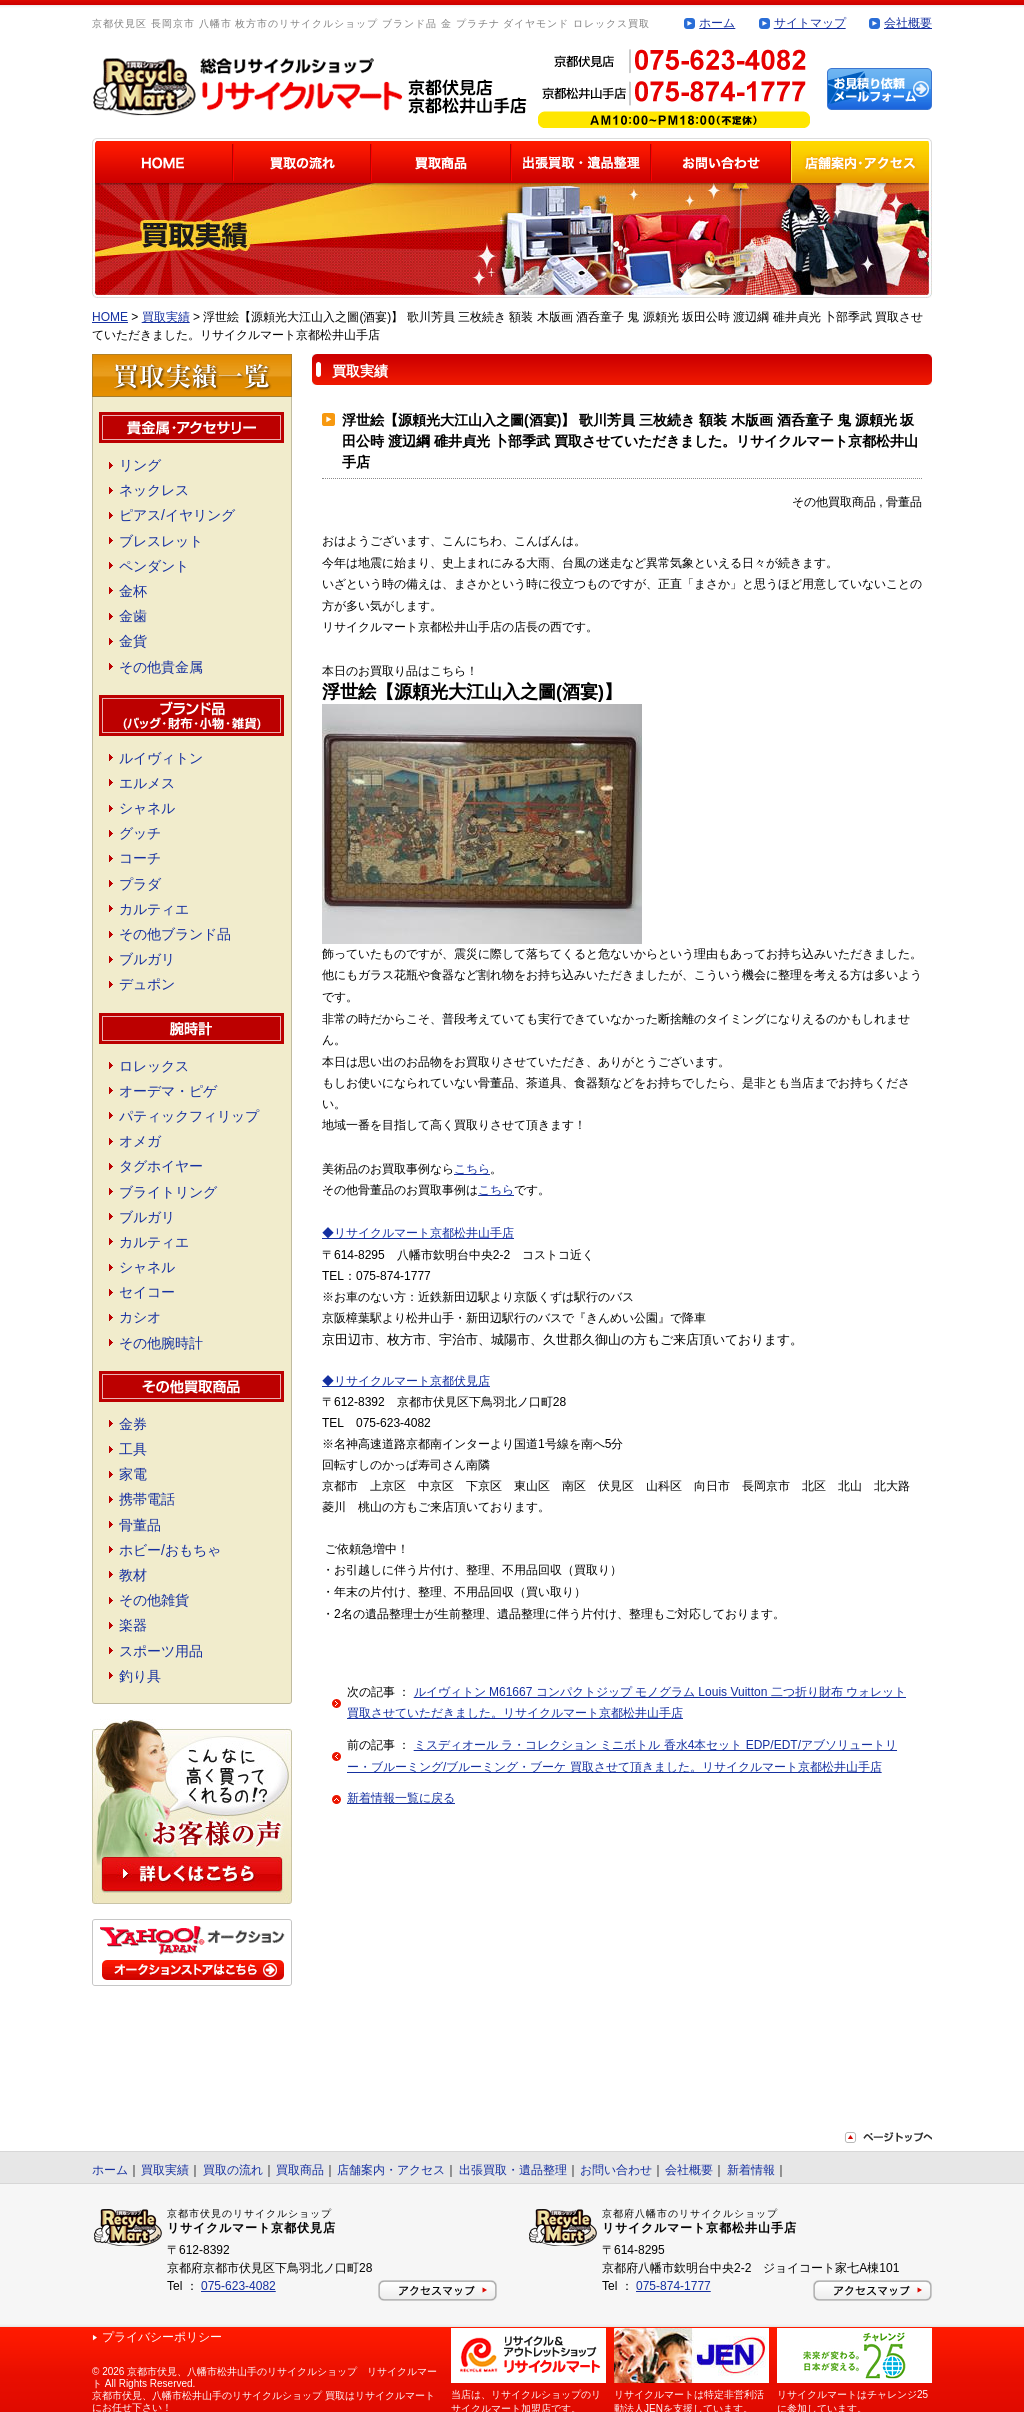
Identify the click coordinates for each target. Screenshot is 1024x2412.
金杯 (133, 591)
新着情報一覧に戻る (401, 1798)
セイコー (147, 1292)
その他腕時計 (161, 1343)
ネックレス (154, 490)
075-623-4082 (238, 2286)
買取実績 (166, 317)
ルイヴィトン (161, 758)
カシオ (140, 1317)
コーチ (140, 858)
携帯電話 (147, 1499)
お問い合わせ (616, 2170)
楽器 (133, 1625)
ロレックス (154, 1066)
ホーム (717, 23)
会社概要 (908, 23)
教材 (133, 1575)
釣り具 (140, 1676)
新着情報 (751, 2170)
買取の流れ (233, 2170)
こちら (472, 1169)
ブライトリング (168, 1192)
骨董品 (140, 1525)
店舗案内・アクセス (391, 2170)
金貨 (133, 641)
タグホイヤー (161, 1166)
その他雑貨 (154, 1600)
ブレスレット (161, 541)
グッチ (140, 833)
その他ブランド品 (175, 934)
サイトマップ (810, 23)
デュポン (147, 984)
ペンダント (154, 566)
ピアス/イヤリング (177, 515)
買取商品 (300, 2170)
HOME (110, 317)
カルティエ (154, 909)
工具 (133, 1449)
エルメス (147, 783)
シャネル (147, 808)
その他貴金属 (161, 667)
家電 (133, 1474)
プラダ (140, 884)
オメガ (140, 1141)
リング (140, 465)
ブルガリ (147, 959)
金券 (133, 1424)
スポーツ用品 (161, 1651)
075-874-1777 (673, 2286)
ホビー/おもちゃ (170, 1550)
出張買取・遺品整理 (513, 2170)
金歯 (133, 616)
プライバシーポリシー (162, 2337)
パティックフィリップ (189, 1116)
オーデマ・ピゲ (168, 1091)
